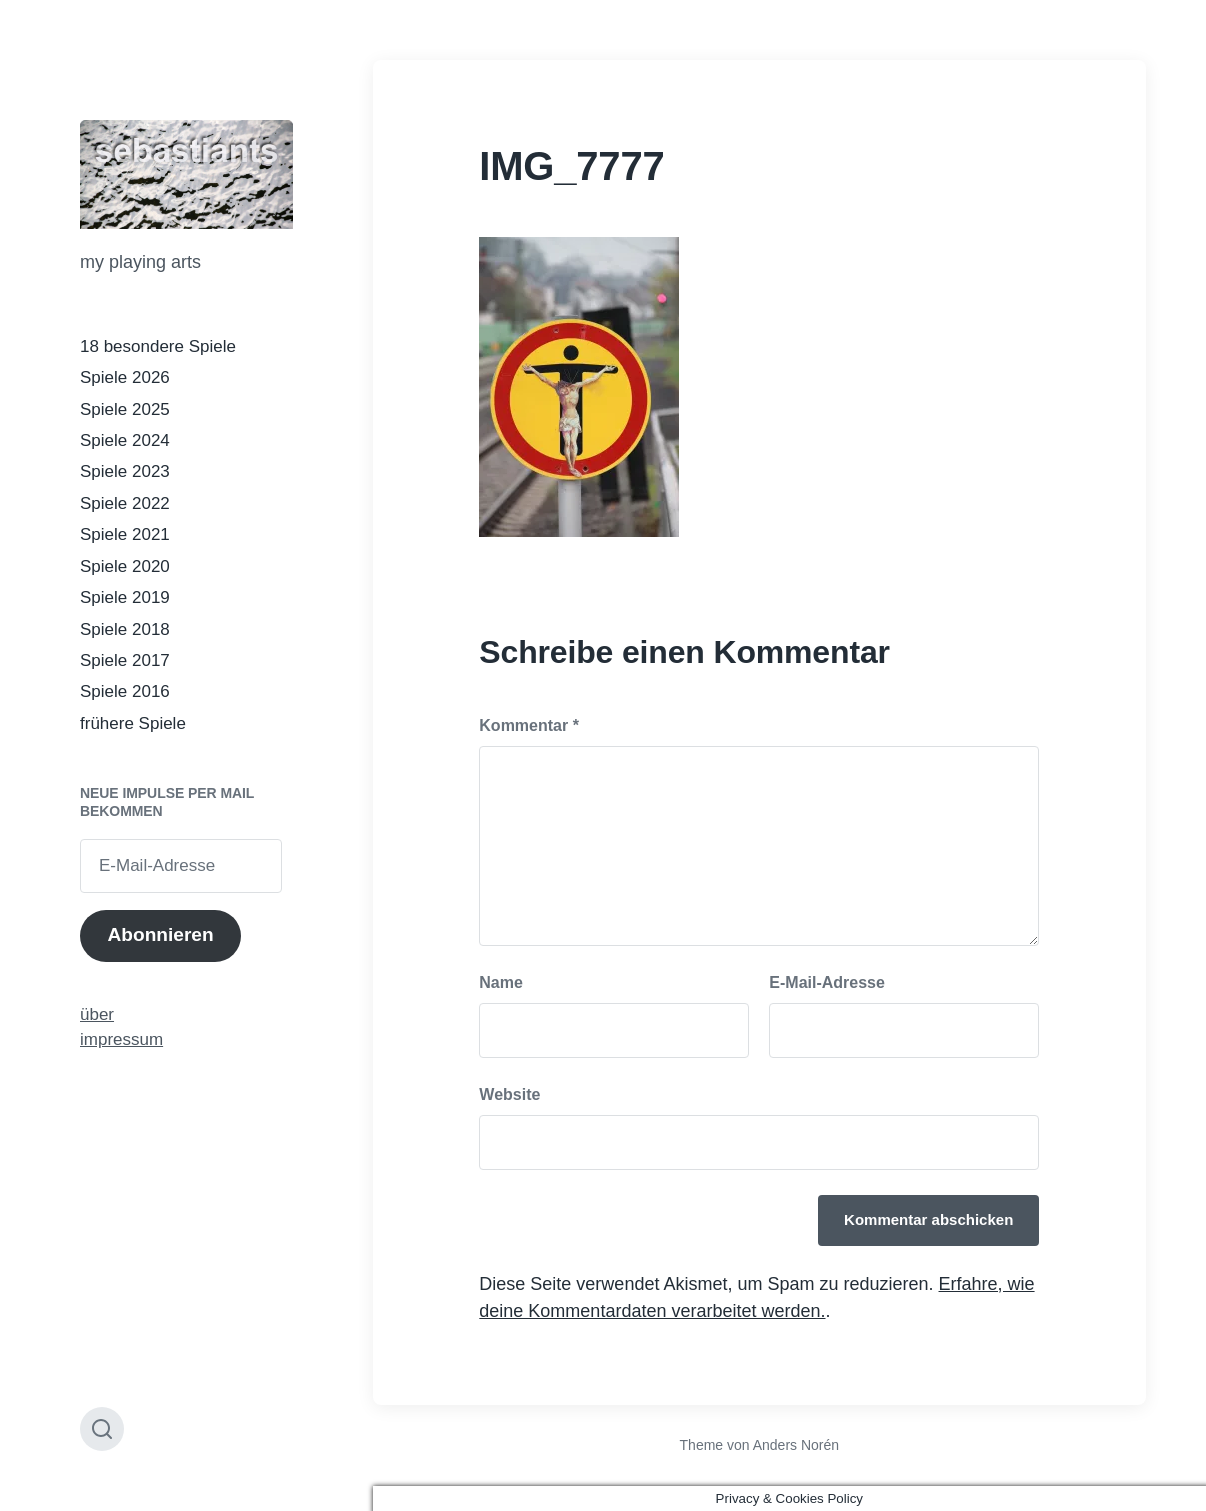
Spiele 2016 (125, 691)
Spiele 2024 (125, 440)
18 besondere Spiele (158, 346)
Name (501, 982)
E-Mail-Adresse (827, 982)
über (97, 1014)
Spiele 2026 (125, 377)
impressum (121, 1039)
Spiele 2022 (125, 503)
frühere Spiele (133, 723)
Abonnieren (160, 934)
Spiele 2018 (125, 629)
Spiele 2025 (125, 409)
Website (509, 1094)
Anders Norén (796, 1445)
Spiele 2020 (125, 566)
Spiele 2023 (125, 471)
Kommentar (529, 725)
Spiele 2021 (125, 534)
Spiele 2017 (125, 660)
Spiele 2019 (125, 597)
